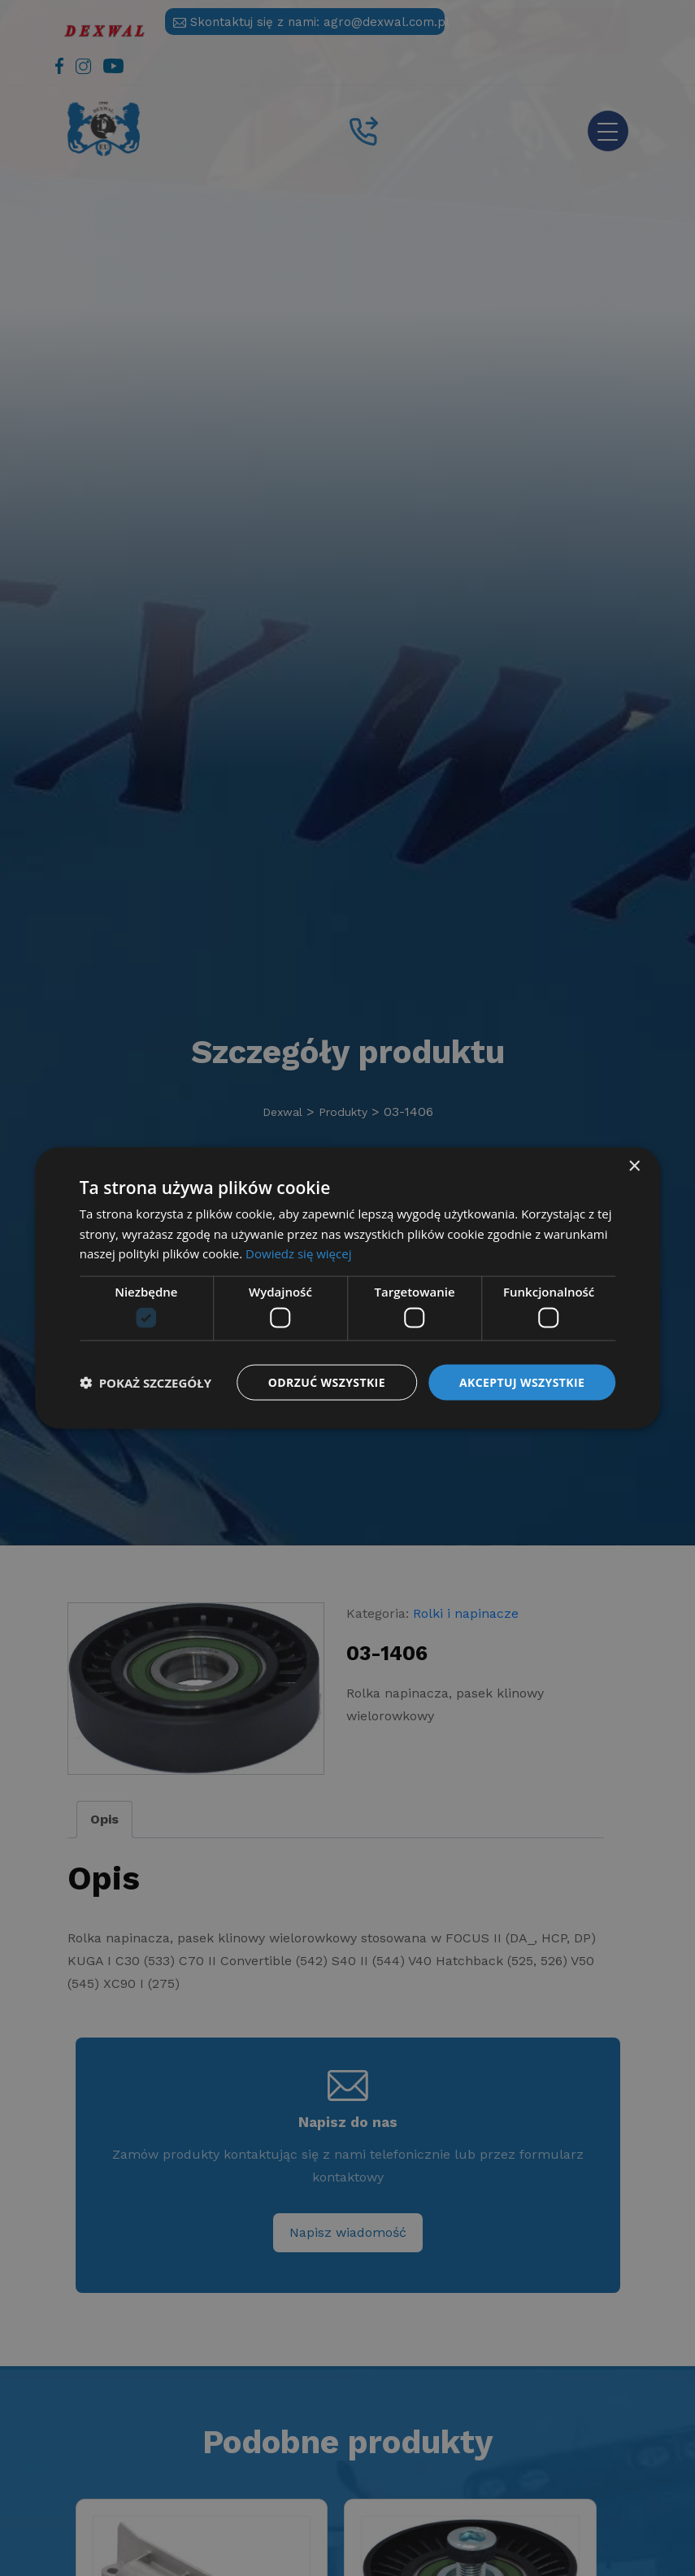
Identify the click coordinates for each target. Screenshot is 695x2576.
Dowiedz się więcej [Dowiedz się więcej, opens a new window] (298, 1253)
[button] (145, 1382)
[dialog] (347, 1288)
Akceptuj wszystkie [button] (521, 1381)
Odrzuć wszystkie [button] (326, 1381)
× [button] (634, 1166)
